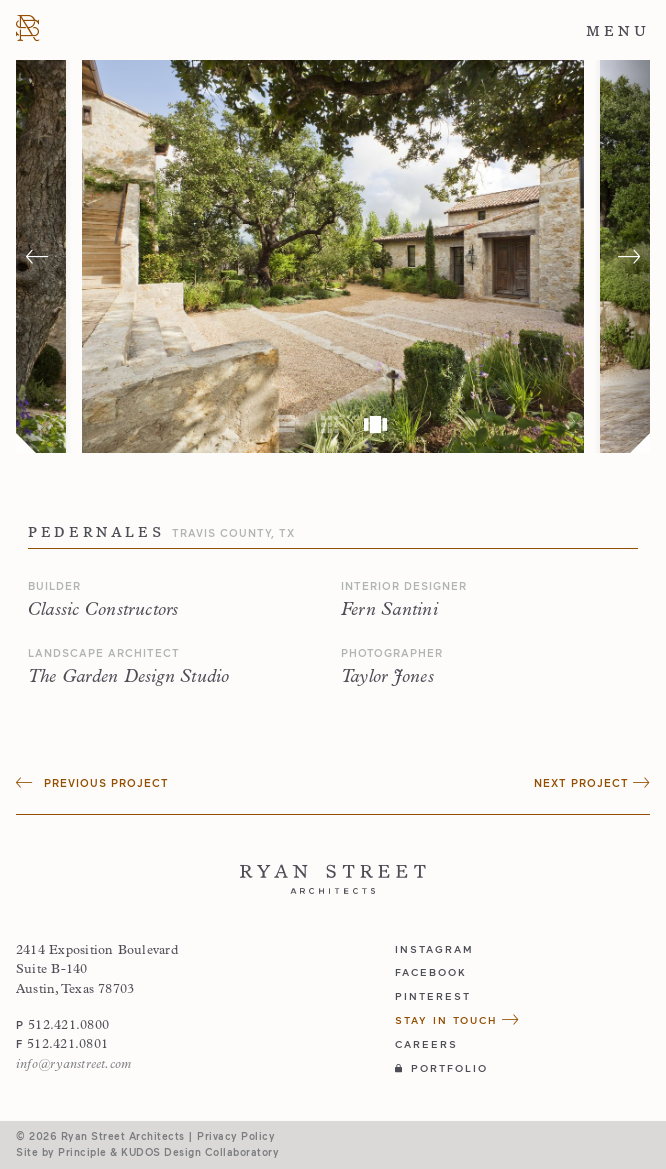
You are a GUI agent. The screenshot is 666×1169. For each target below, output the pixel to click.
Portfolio (441, 1068)
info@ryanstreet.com (73, 1064)
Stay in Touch (457, 1020)
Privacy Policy (236, 1136)
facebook (431, 972)
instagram (434, 949)
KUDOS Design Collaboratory (200, 1152)
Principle (82, 1152)
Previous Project (92, 782)
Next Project (592, 782)
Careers (426, 1044)
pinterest (433, 996)
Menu (618, 31)
